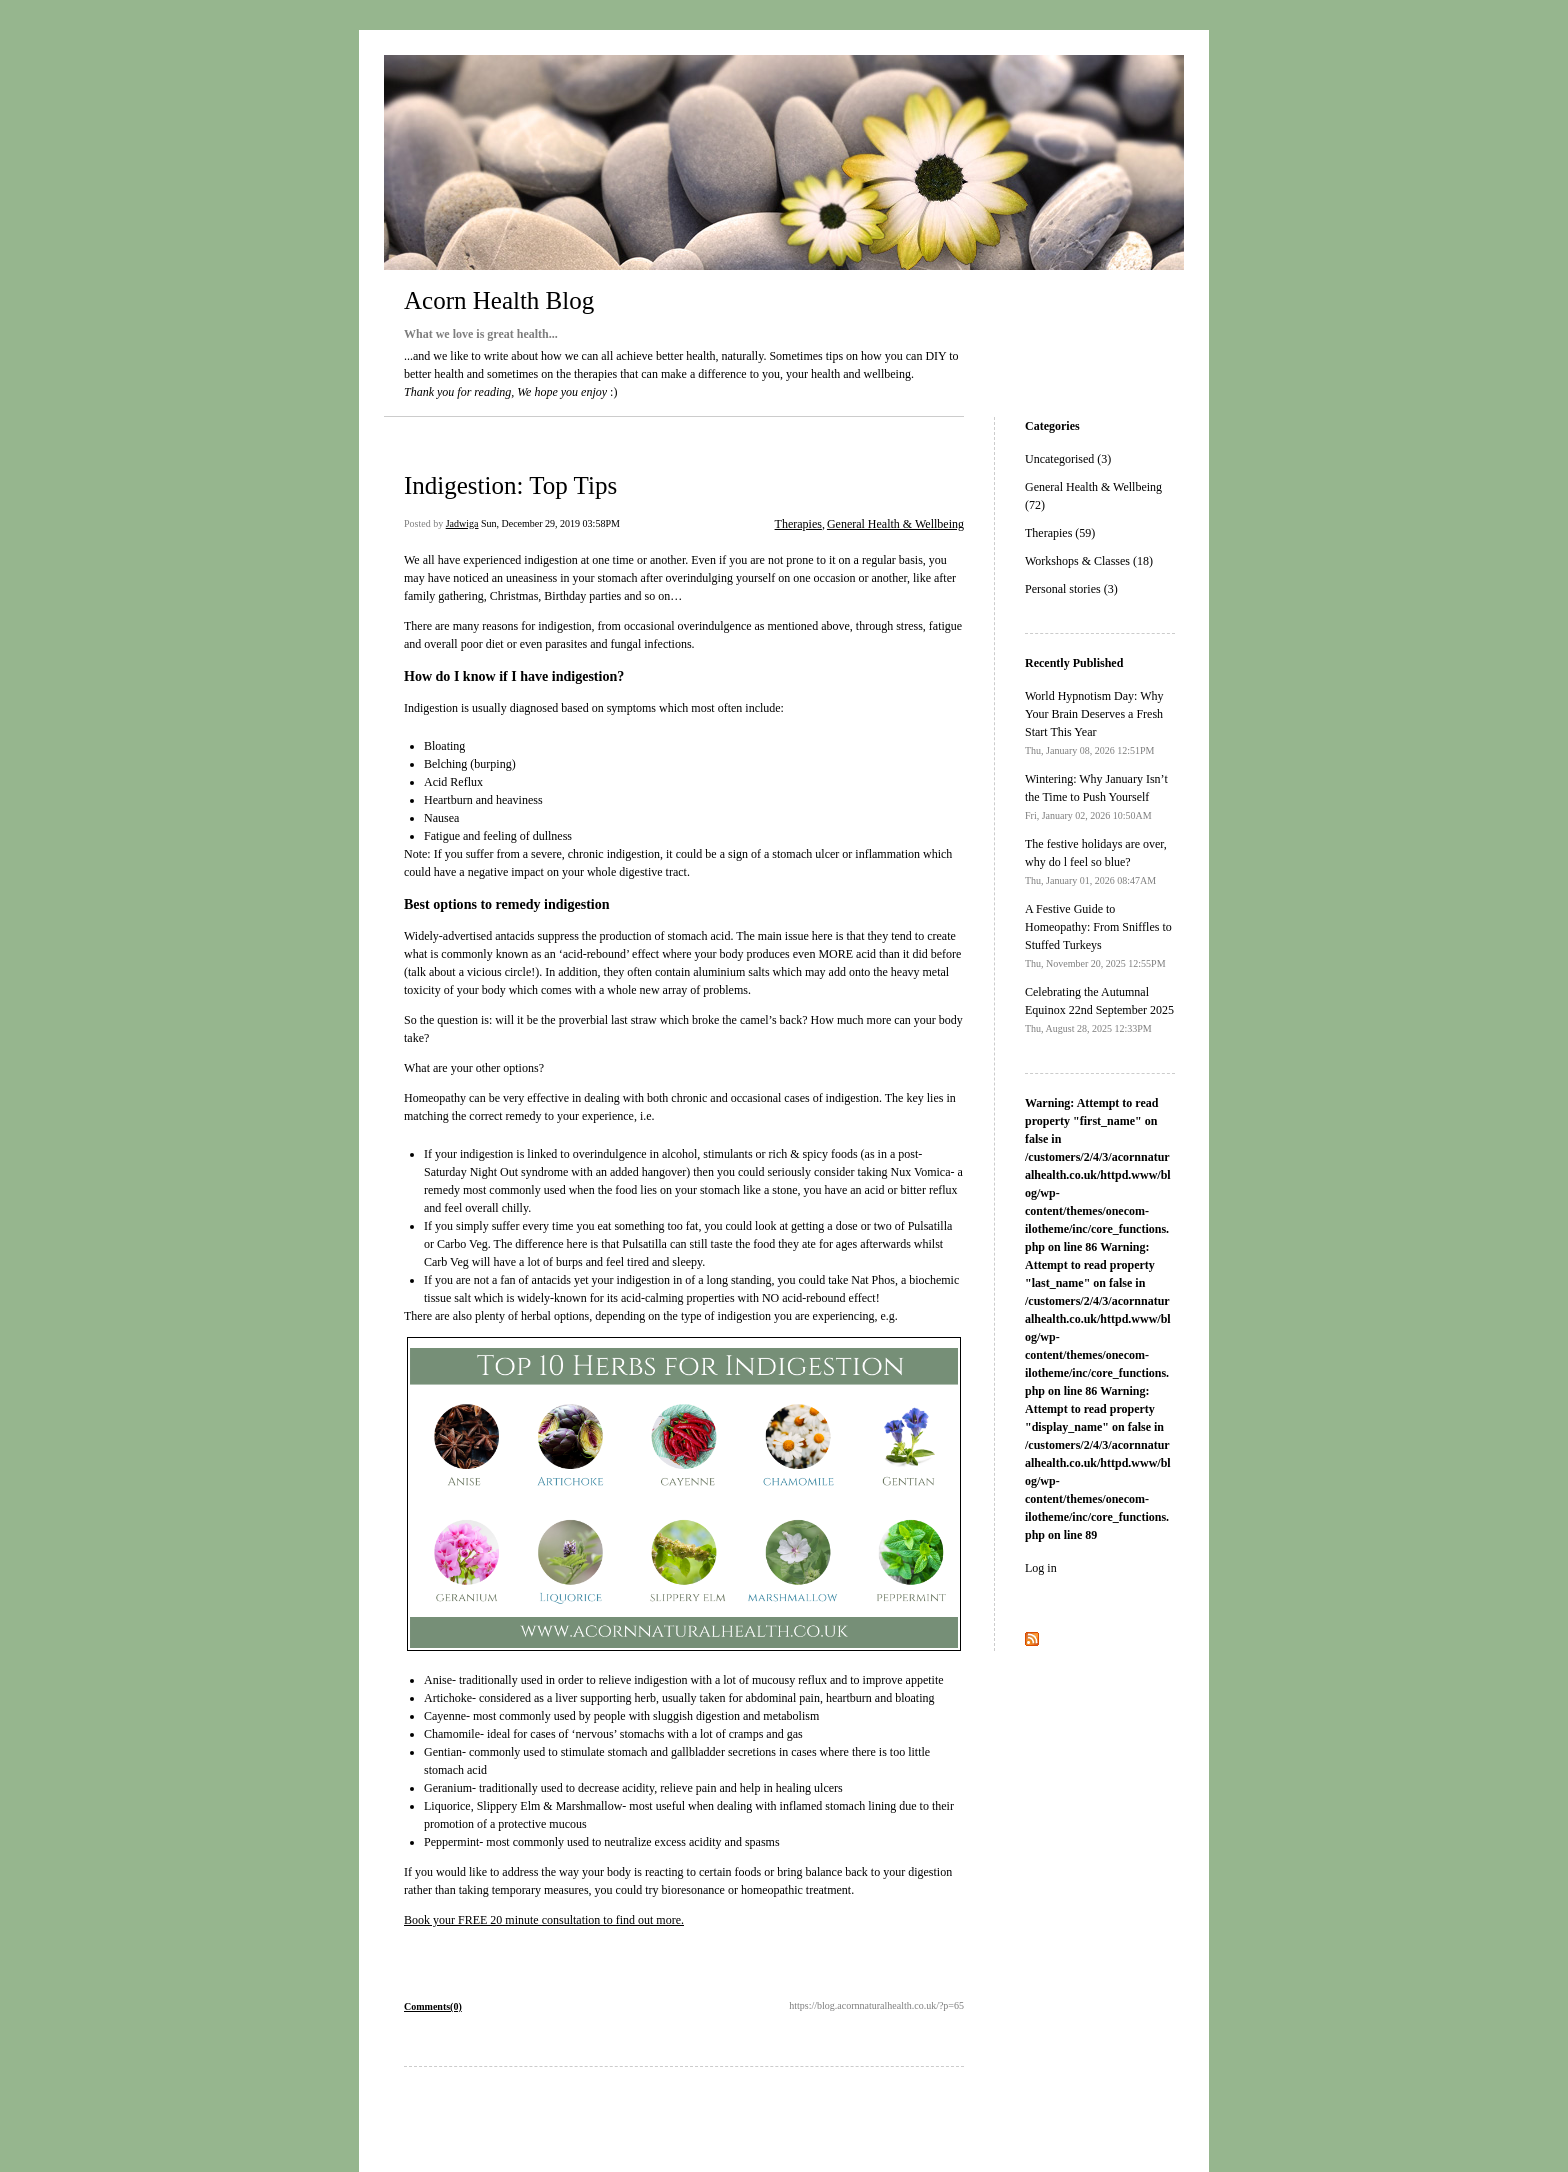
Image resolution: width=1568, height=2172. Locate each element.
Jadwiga (462, 523)
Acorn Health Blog (499, 300)
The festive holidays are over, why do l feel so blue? (1096, 861)
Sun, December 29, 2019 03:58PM (550, 523)
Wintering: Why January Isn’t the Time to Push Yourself (1096, 796)
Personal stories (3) (1071, 589)
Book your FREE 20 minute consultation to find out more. (544, 1920)
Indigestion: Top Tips (510, 485)
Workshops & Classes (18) (1089, 561)
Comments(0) (433, 2006)
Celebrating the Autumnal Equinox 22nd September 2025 (1099, 1009)
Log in (1041, 1568)
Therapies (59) (1060, 533)
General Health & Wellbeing (895, 524)
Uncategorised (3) (1068, 459)
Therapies (798, 524)
